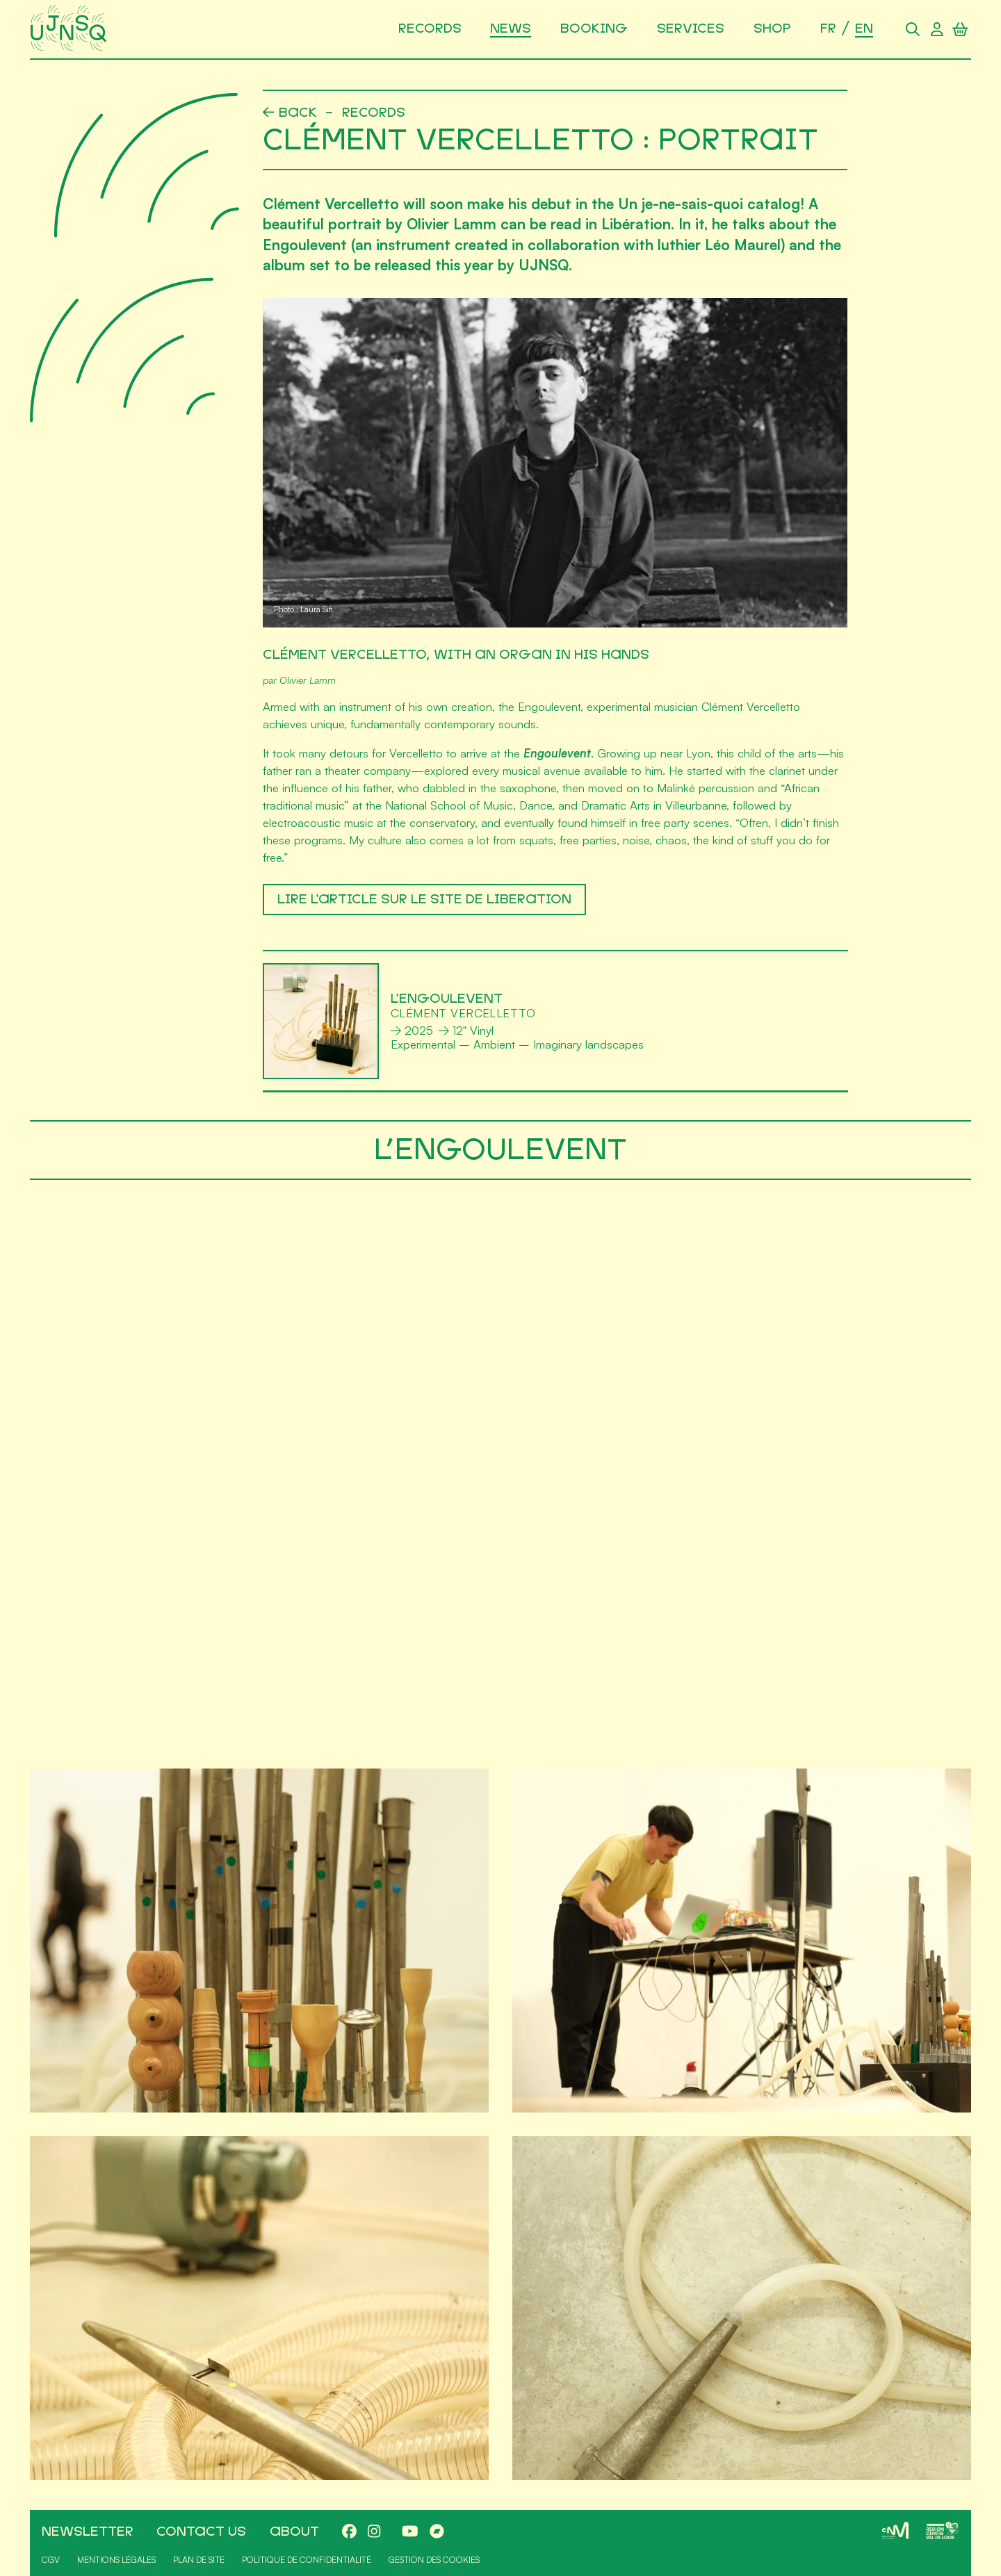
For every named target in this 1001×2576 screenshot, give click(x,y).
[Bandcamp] (437, 2532)
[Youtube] (410, 2532)
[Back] (290, 113)
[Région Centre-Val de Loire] (942, 2530)
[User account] (936, 29)
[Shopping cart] (960, 29)
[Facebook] (349, 2532)
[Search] (912, 29)
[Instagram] (374, 2532)
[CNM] (895, 2530)
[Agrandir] (259, 1941)
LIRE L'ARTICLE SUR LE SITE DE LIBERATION (424, 899)
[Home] (70, 29)
